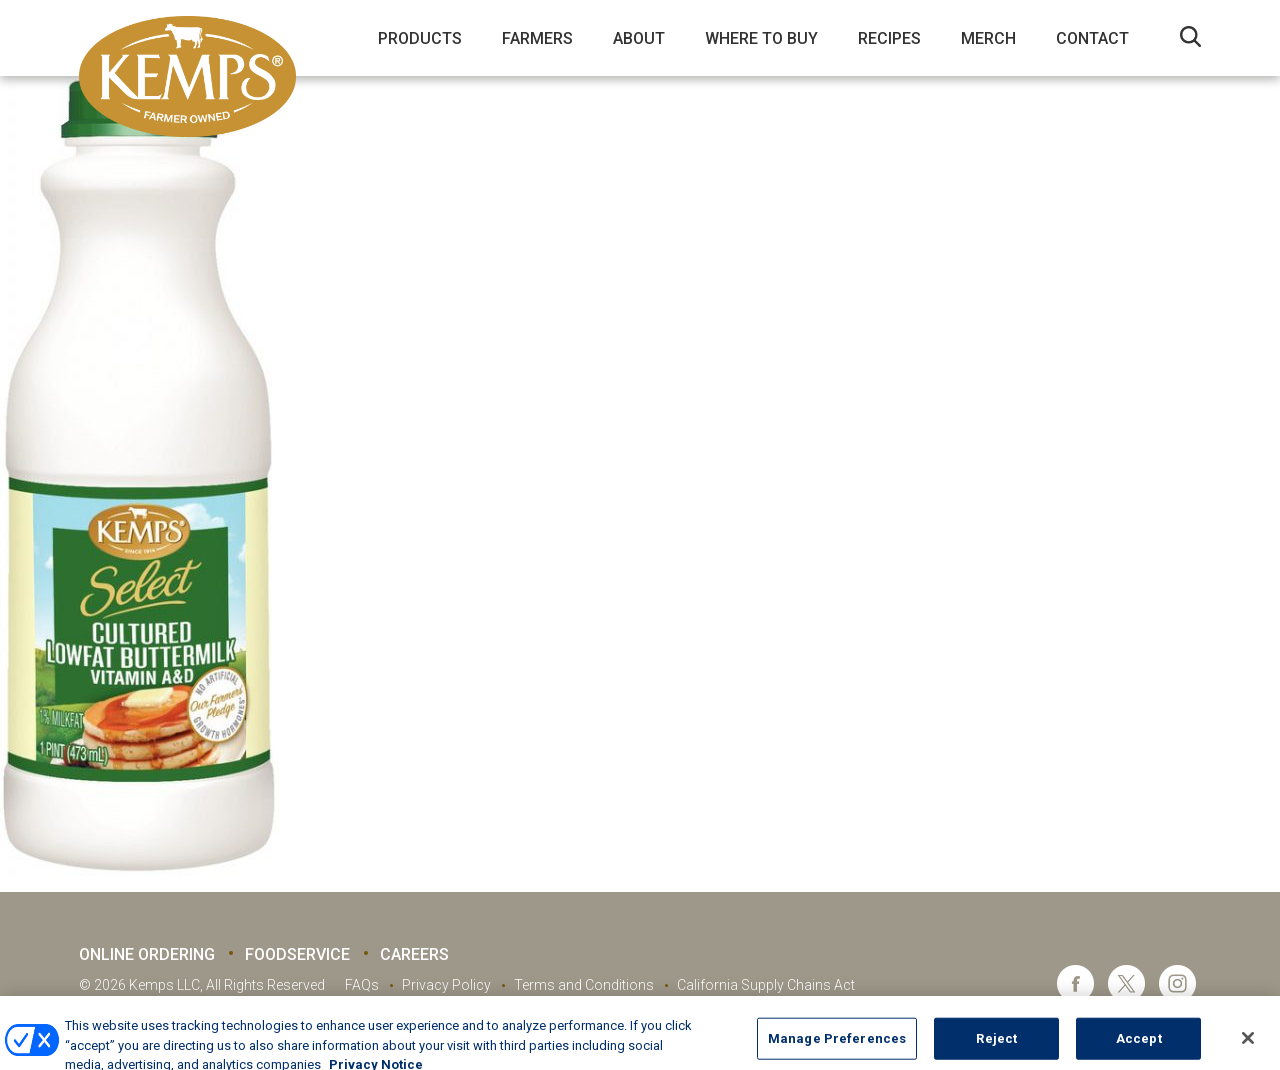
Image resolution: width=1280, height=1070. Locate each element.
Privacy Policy (446, 985)
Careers (414, 954)
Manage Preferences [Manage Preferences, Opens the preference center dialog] (837, 1045)
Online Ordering (147, 954)
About (639, 38)
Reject (996, 1045)
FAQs (362, 985)
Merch (988, 38)
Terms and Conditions (584, 985)
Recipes (889, 38)
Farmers (537, 38)
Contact (1092, 38)
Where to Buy (761, 38)
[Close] (1248, 1045)
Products (420, 38)
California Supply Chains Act (766, 985)
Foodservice (297, 954)
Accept (1139, 1045)
